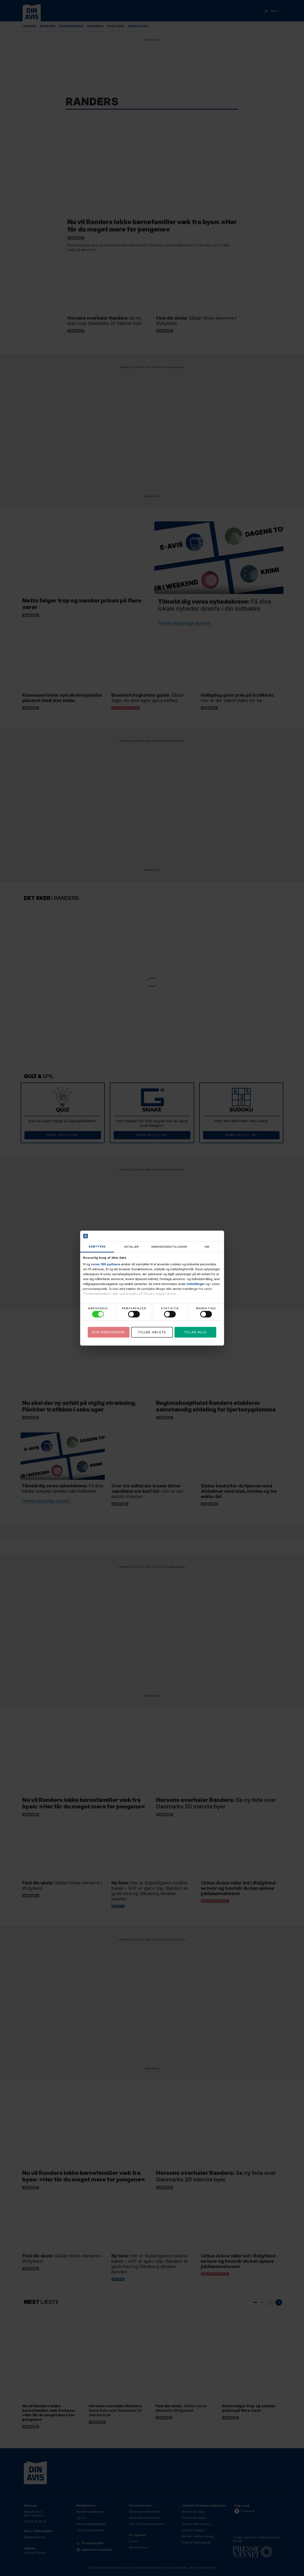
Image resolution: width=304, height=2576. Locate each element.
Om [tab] (207, 1246)
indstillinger (196, 1284)
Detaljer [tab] (131, 1246)
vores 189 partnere (105, 1264)
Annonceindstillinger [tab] (169, 1246)
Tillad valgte (152, 1332)
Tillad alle (195, 1332)
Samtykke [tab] (97, 1246)
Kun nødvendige (108, 1332)
